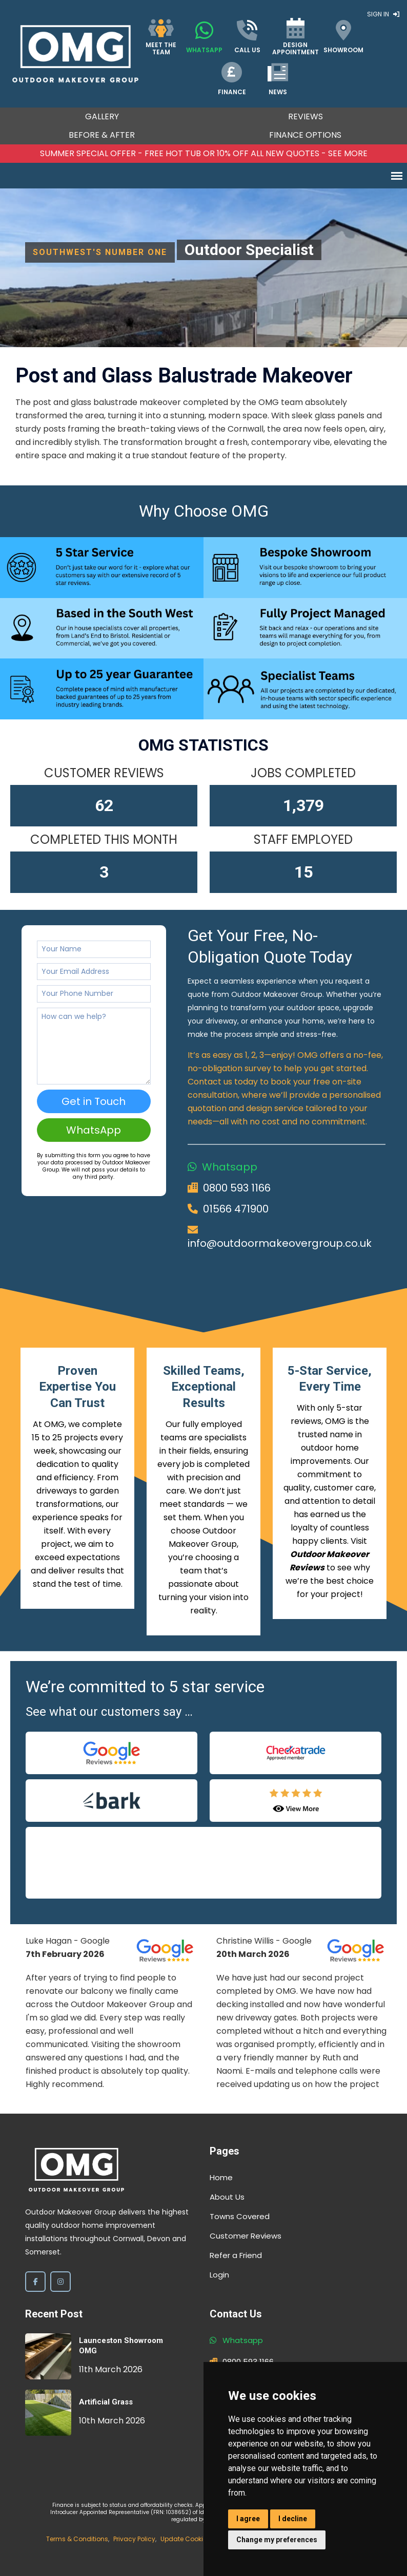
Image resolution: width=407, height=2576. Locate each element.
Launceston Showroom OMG (121, 2345)
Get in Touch (94, 1101)
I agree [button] (248, 2519)
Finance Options (305, 135)
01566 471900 (236, 1209)
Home (221, 2177)
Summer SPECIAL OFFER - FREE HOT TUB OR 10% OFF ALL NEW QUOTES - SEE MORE (204, 153)
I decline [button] (292, 2519)
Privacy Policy (134, 2539)
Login (219, 2274)
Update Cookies (185, 2539)
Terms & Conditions (77, 2539)
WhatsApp (93, 1130)
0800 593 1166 (237, 1188)
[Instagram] (60, 2281)
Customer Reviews (245, 2235)
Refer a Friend (236, 2255)
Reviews (305, 116)
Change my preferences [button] (276, 2540)
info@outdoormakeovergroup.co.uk (280, 1243)
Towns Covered (240, 2216)
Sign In (383, 14)
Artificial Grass (106, 2402)
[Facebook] (35, 2281)
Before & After (102, 135)
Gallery (102, 116)
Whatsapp (229, 1167)
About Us (227, 2196)
